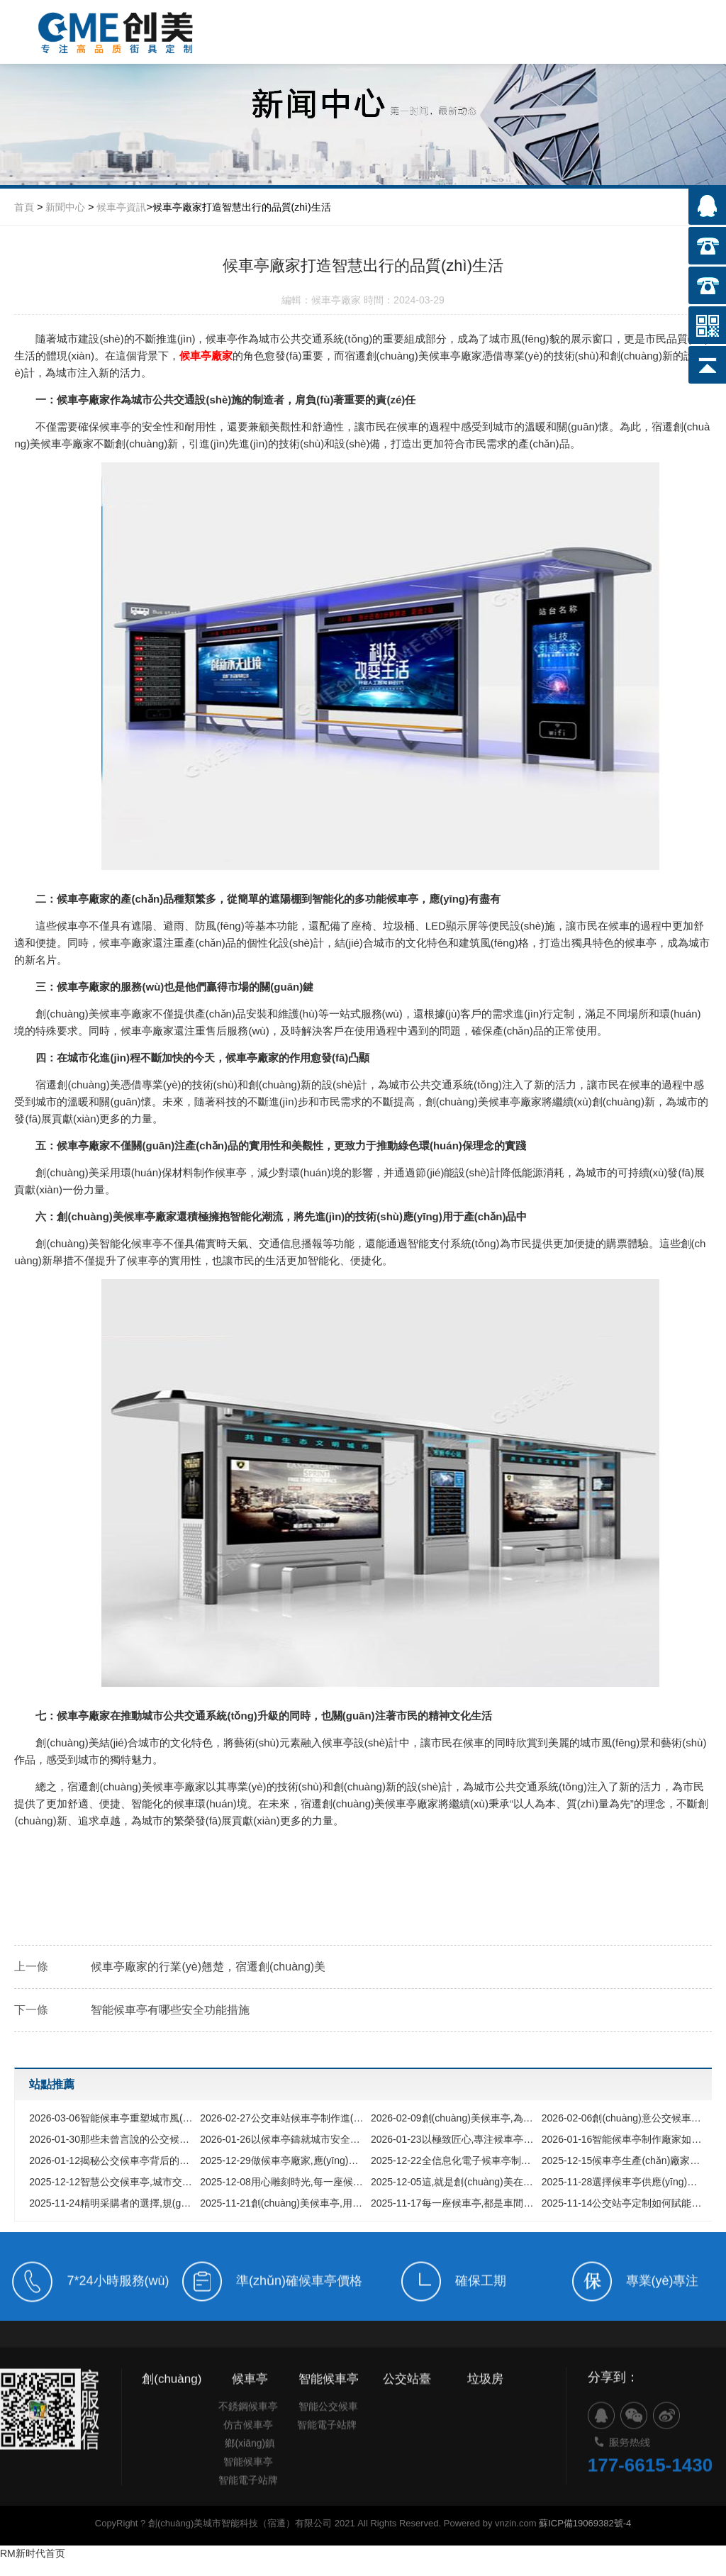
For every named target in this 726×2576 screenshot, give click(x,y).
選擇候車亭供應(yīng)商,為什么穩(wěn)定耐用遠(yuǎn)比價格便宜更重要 (623, 2181)
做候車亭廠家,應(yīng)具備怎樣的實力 (282, 2160)
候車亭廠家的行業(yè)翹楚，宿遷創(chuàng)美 (208, 1967)
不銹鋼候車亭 (248, 2430)
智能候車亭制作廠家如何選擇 (623, 2139)
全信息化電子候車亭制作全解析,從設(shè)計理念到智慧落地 (453, 2160)
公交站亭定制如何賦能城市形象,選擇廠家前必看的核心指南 (623, 2203)
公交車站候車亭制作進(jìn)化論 (282, 2118)
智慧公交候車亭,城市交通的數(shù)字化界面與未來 (111, 2181)
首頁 (24, 207)
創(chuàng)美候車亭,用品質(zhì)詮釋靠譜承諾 (282, 2203)
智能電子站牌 (248, 2503)
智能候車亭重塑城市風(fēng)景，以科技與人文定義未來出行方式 (111, 2118)
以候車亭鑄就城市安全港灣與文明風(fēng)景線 (282, 2139)
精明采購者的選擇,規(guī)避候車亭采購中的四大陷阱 (111, 2203)
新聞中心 (65, 207)
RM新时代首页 (32, 2553)
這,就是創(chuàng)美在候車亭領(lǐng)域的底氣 (453, 2181)
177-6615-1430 (650, 2496)
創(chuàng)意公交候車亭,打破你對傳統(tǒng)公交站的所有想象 (623, 2118)
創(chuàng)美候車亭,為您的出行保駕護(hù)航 (453, 2118)
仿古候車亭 (248, 2448)
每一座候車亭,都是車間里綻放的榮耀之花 (453, 2203)
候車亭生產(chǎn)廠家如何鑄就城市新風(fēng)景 (623, 2160)
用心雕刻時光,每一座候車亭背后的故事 (282, 2181)
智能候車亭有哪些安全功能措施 (170, 2010)
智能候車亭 (248, 2485)
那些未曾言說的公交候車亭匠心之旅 (111, 2139)
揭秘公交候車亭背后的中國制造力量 (111, 2160)
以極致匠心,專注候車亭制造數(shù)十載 (453, 2139)
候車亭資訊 (121, 207)
